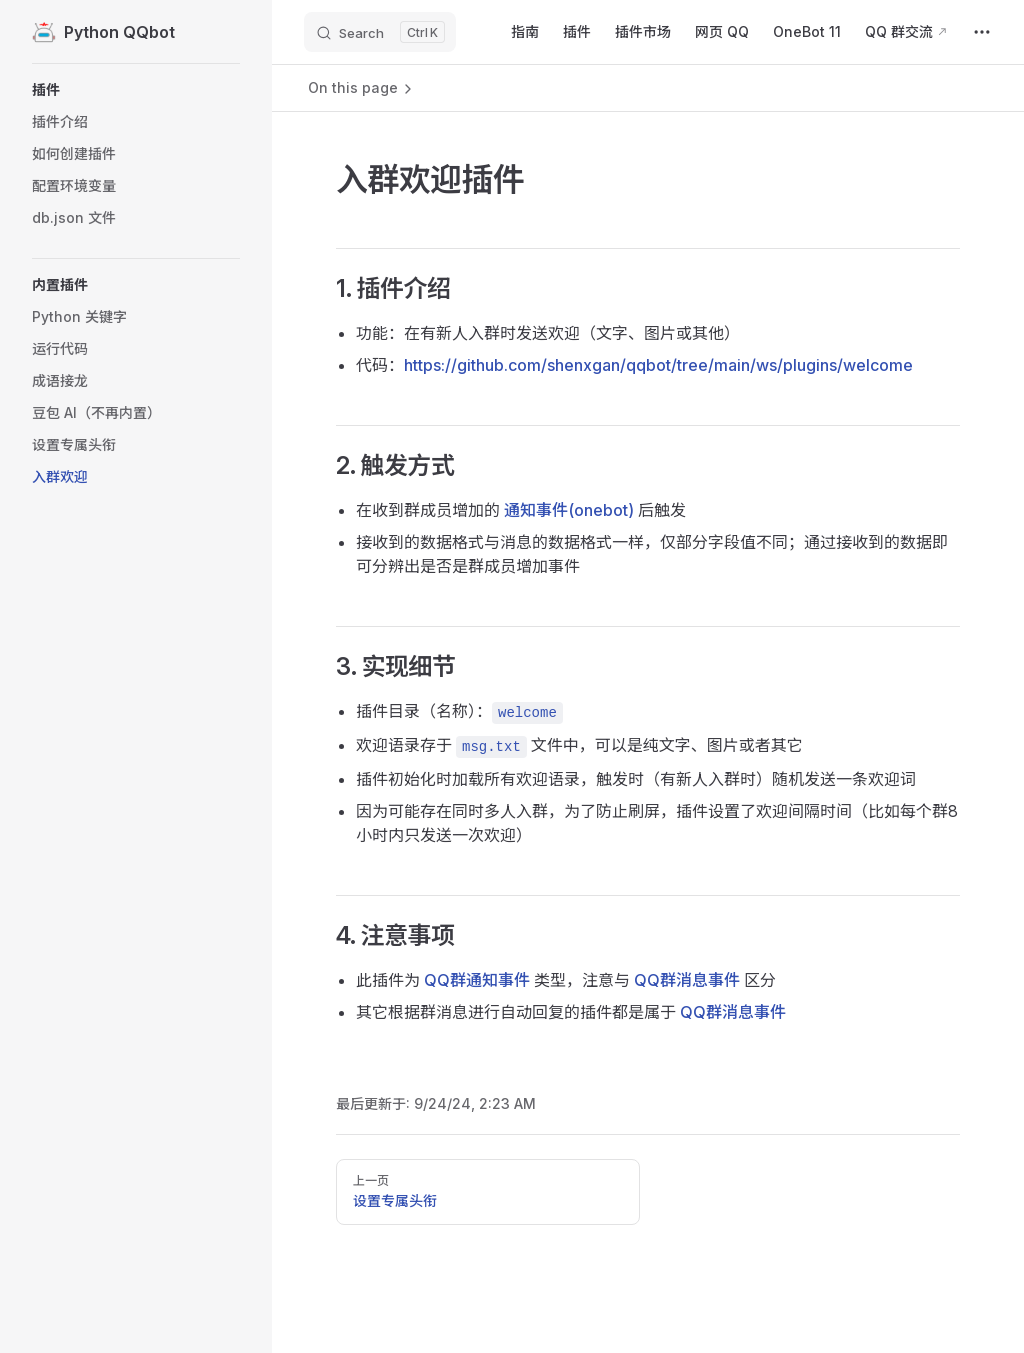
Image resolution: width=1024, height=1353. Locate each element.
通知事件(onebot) (569, 510)
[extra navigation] (982, 32)
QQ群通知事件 (477, 980)
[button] (136, 90)
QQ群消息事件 (687, 980)
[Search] (380, 32)
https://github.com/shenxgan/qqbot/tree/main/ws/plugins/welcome (658, 365)
